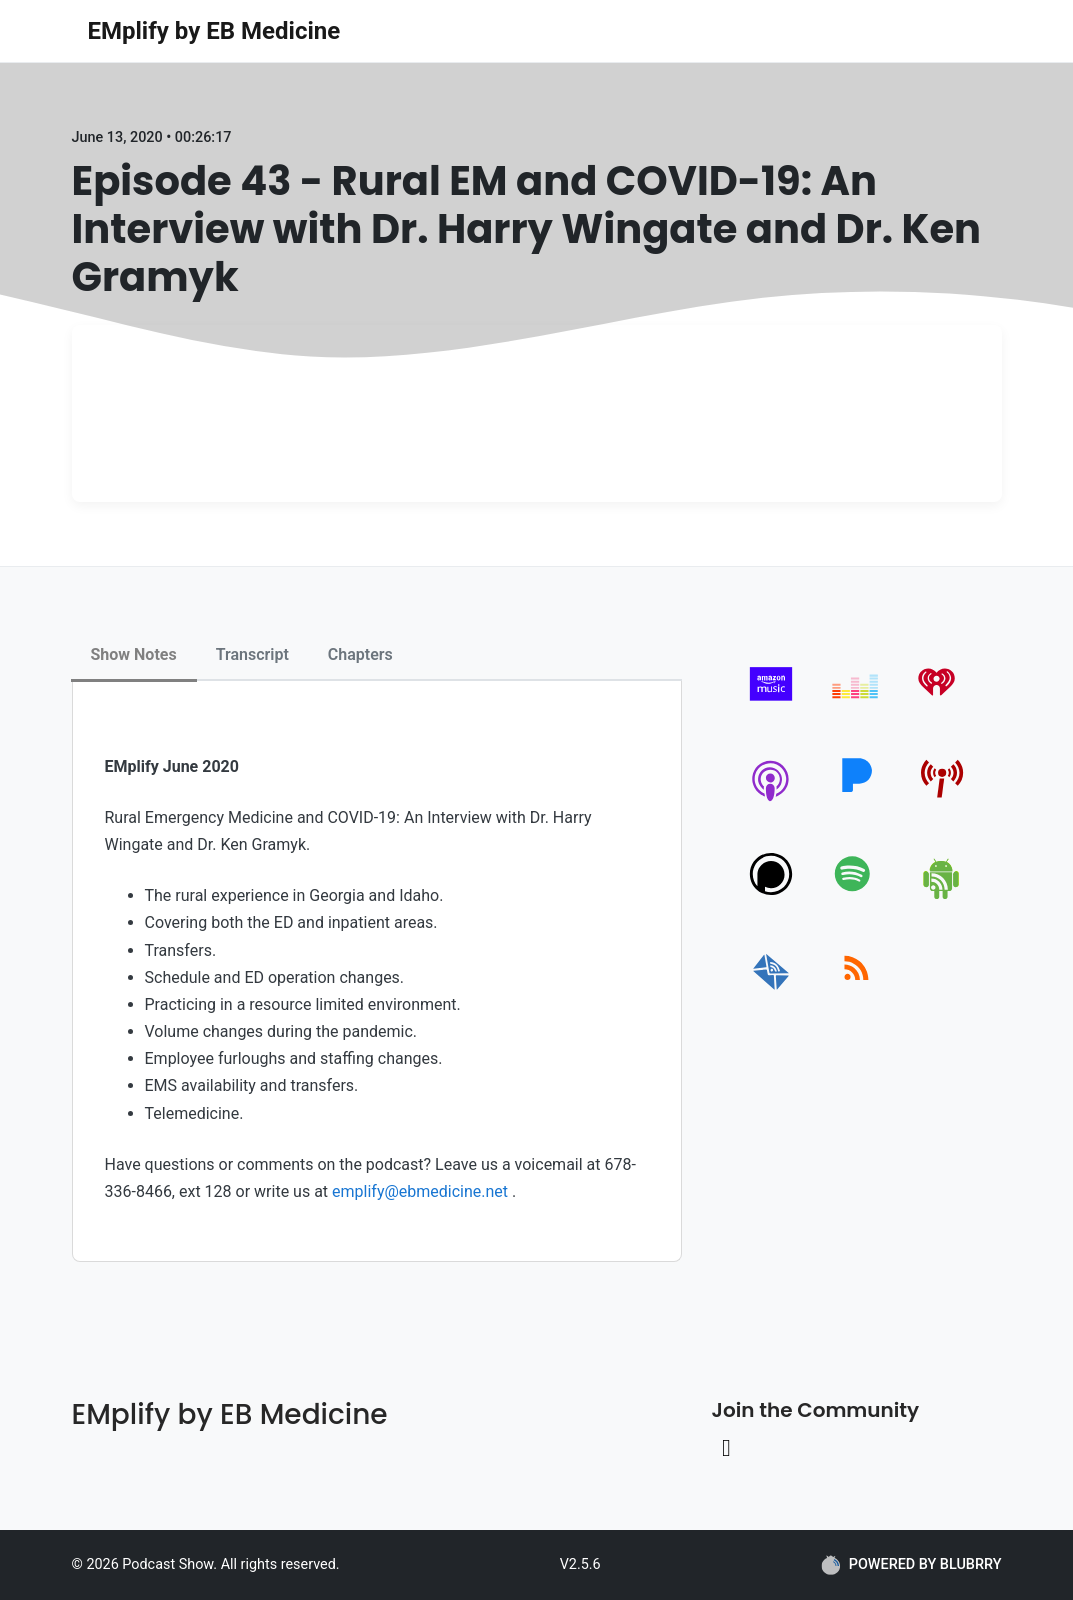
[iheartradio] (942, 705)
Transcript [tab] (252, 654)
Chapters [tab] (360, 654)
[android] (942, 895)
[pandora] (856, 800)
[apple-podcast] (771, 800)
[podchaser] (771, 895)
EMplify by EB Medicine (214, 31)
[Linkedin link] (727, 1448)
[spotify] (856, 895)
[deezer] (856, 705)
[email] (771, 990)
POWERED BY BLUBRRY (911, 1565)
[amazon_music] (771, 705)
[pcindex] (942, 800)
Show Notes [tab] (134, 654)
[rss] (856, 990)
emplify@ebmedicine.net (420, 1191)
